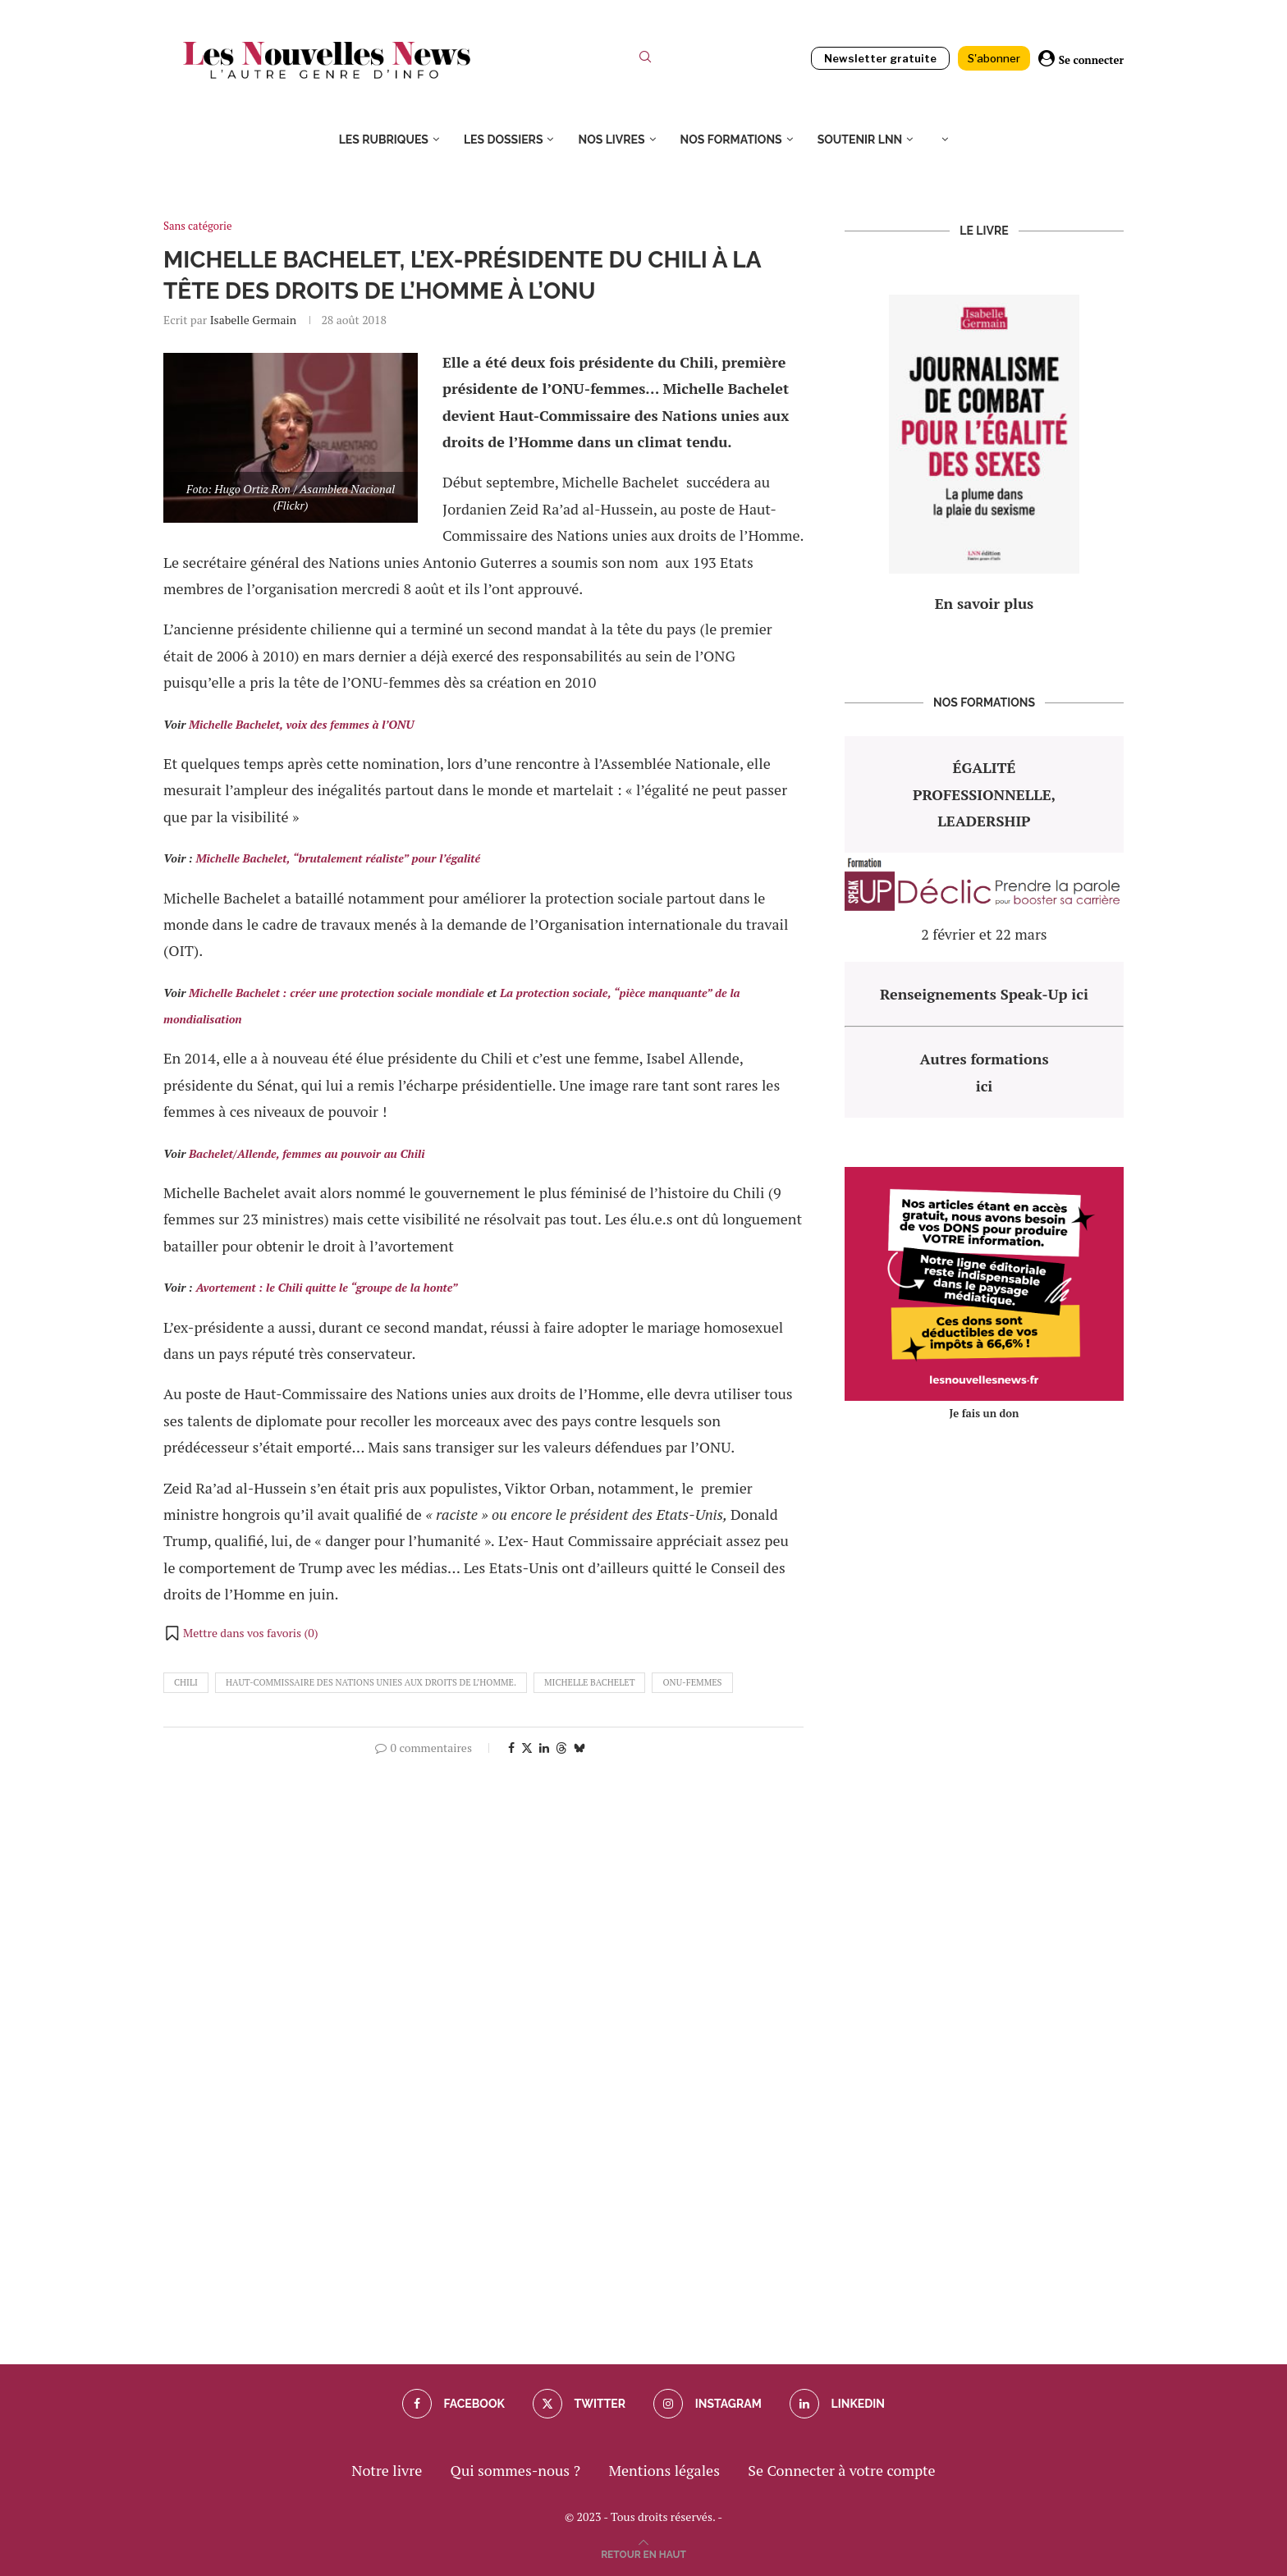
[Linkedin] (837, 2403)
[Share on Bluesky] (579, 1747)
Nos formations (731, 139)
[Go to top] (643, 2552)
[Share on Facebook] (511, 1747)
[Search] (645, 60)
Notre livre (386, 2470)
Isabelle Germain (253, 319)
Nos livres (611, 139)
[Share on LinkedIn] (544, 1747)
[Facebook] (453, 2403)
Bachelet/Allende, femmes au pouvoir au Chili (306, 1153)
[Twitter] (579, 2403)
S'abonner (994, 58)
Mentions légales (664, 2470)
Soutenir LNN (860, 139)
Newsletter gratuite (880, 58)
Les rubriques (383, 139)
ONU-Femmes (691, 1682)
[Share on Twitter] (527, 1747)
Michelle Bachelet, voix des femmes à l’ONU (301, 724)
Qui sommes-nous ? (515, 2470)
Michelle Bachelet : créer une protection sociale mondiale (336, 992)
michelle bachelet (589, 1682)
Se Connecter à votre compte (841, 2470)
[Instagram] (707, 2403)
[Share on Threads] (561, 1747)
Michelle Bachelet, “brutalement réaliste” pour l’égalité (338, 858)
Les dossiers (503, 139)
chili (186, 1682)
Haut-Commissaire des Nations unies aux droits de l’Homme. (371, 1682)
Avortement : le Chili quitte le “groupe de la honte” (326, 1287)
